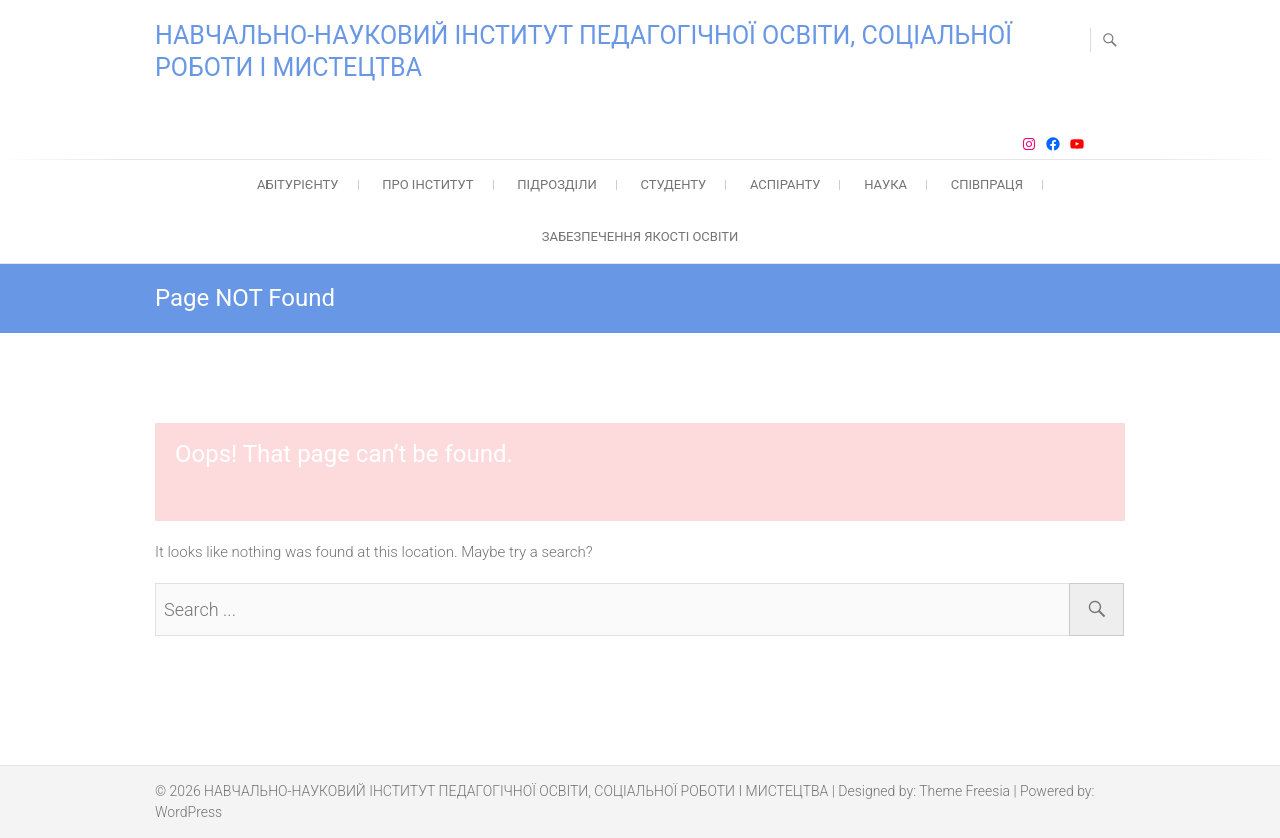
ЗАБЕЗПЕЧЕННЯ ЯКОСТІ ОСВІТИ (640, 236)
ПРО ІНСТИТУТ (427, 184)
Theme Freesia (964, 791)
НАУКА (885, 184)
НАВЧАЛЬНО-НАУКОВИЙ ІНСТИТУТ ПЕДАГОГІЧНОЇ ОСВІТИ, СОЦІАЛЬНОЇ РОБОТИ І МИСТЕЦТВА (583, 51)
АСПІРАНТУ (785, 184)
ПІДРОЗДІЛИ (556, 184)
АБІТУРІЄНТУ (298, 184)
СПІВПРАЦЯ (987, 184)
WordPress (188, 812)
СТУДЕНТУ (673, 184)
